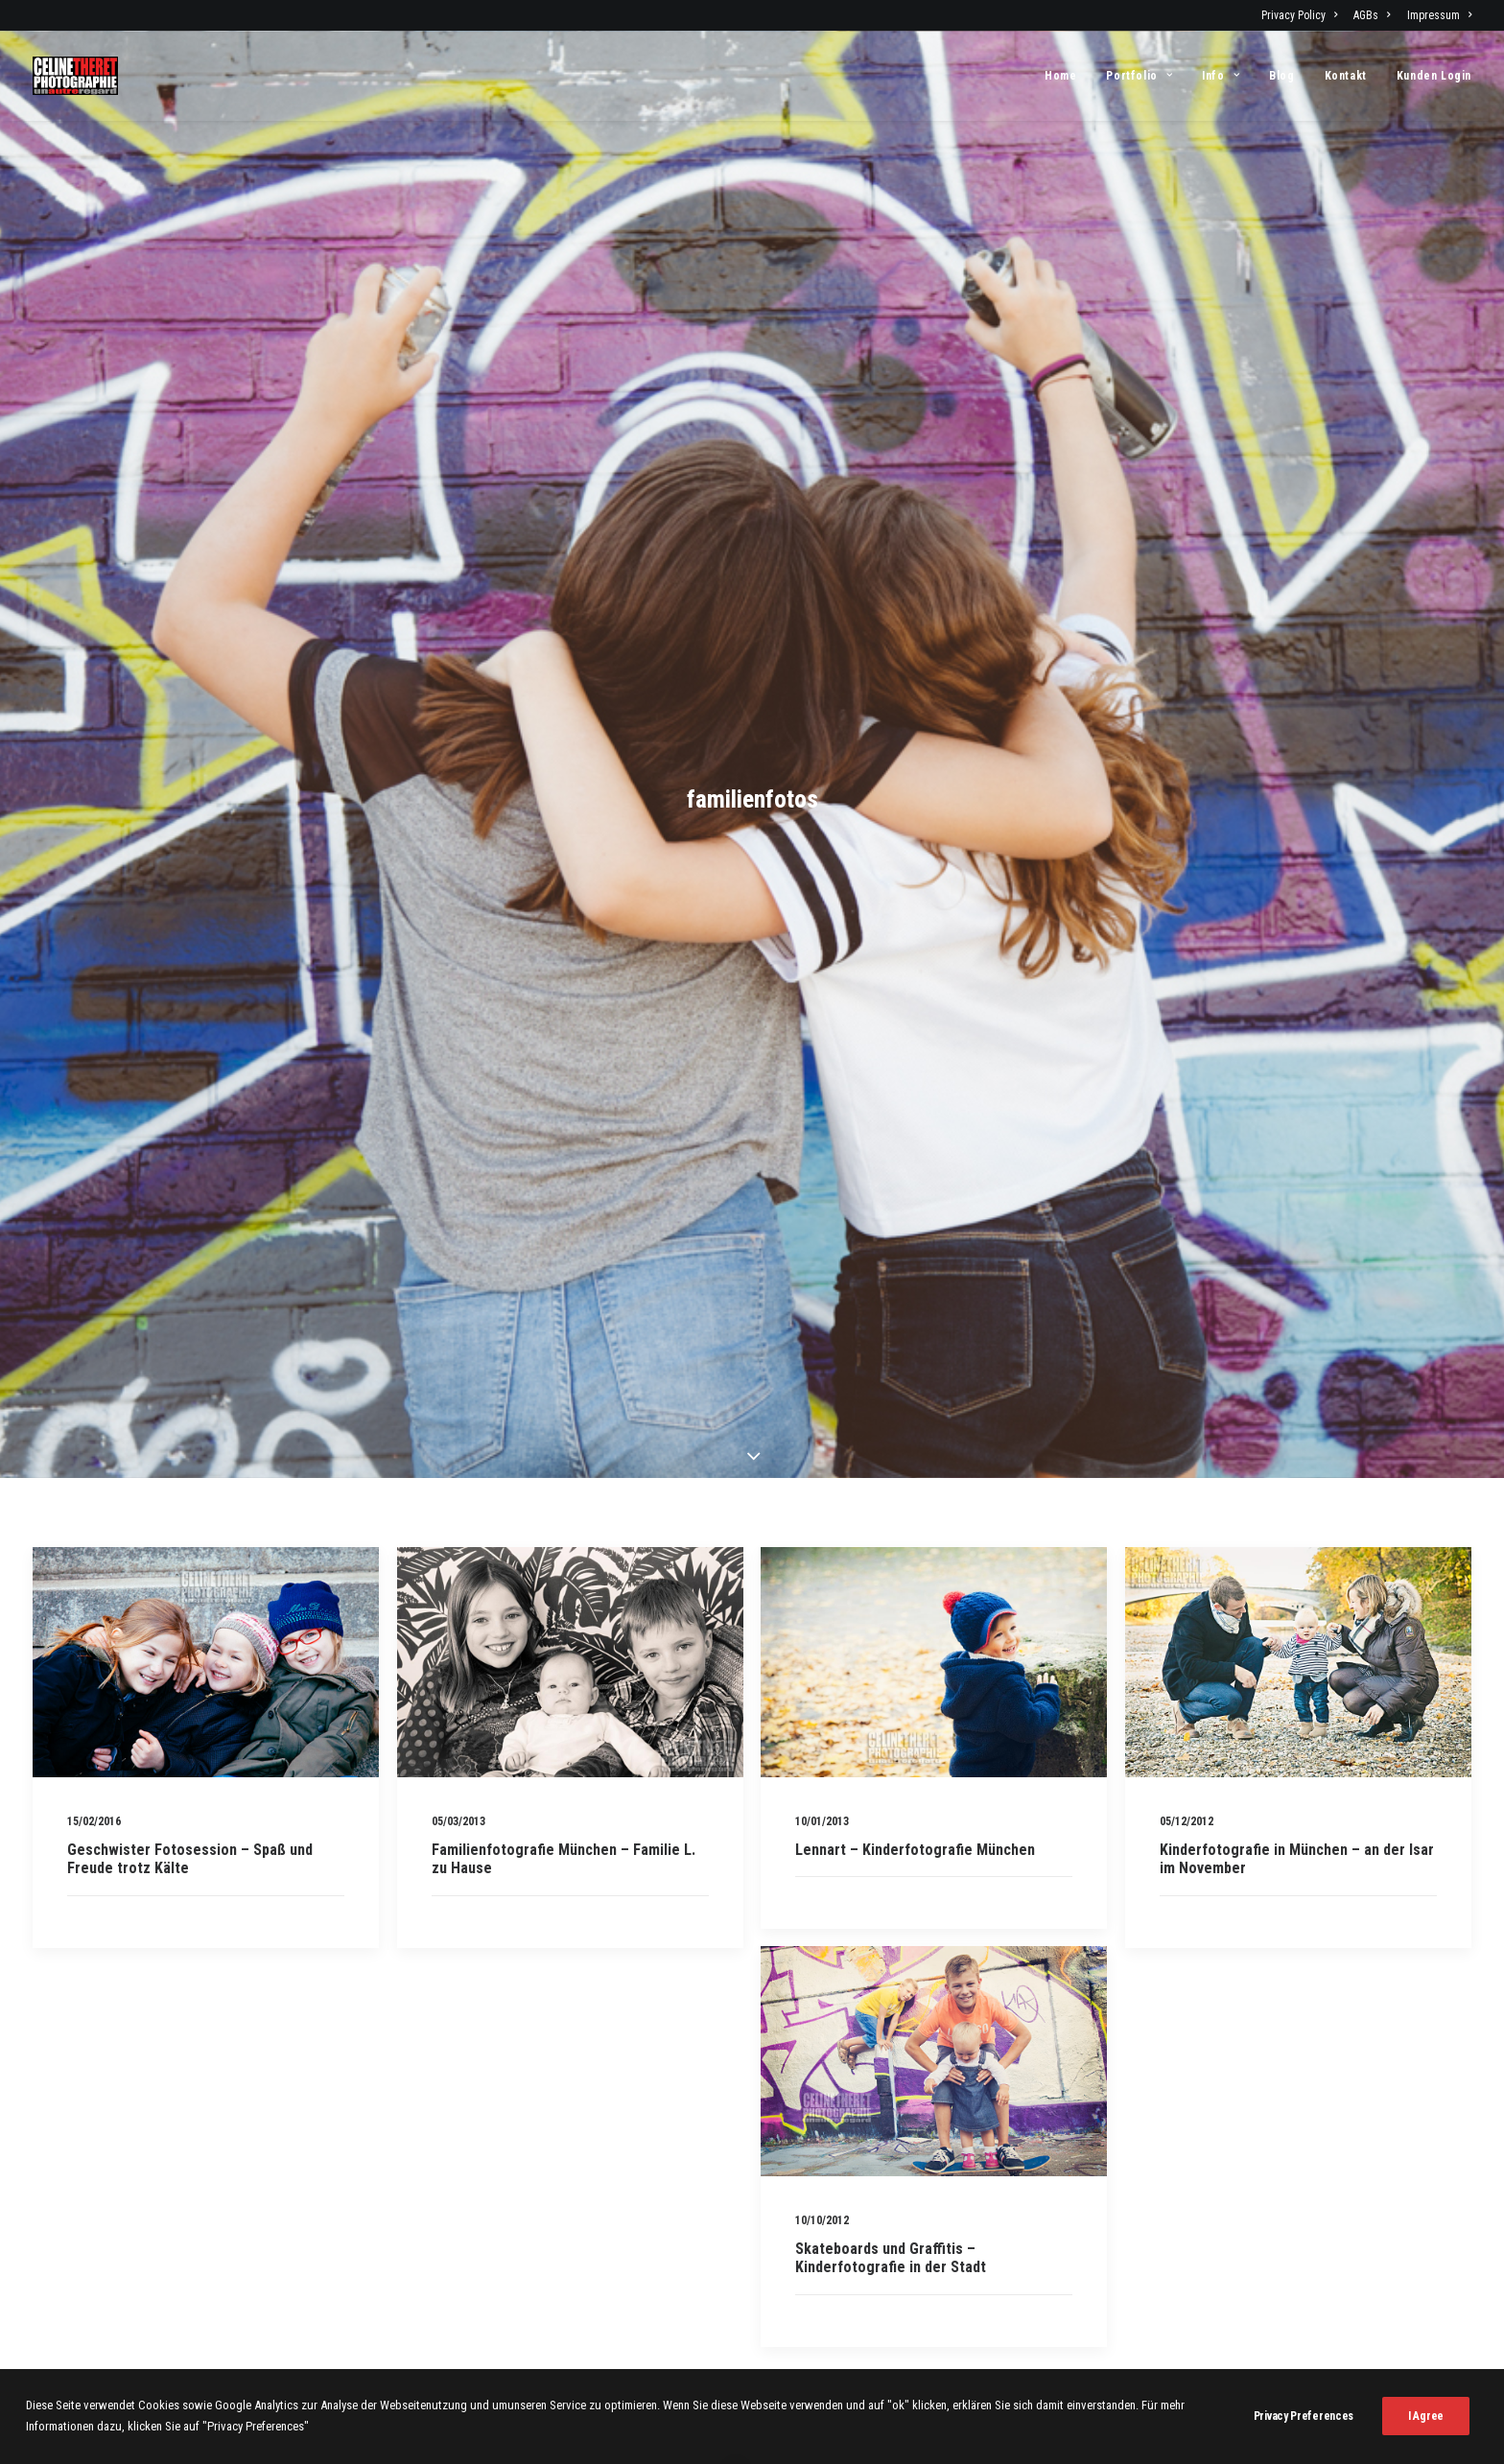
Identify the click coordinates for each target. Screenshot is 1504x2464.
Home (1060, 75)
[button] (206, 1654)
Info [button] (1220, 75)
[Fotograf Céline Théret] (75, 76)
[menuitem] (1302, 15)
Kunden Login (1434, 75)
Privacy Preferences (1303, 2435)
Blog (1281, 75)
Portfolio (1139, 75)
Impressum (1439, 15)
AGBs (1371, 15)
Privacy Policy (1299, 15)
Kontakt (1346, 75)
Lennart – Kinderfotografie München (915, 1842)
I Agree (1426, 2435)
